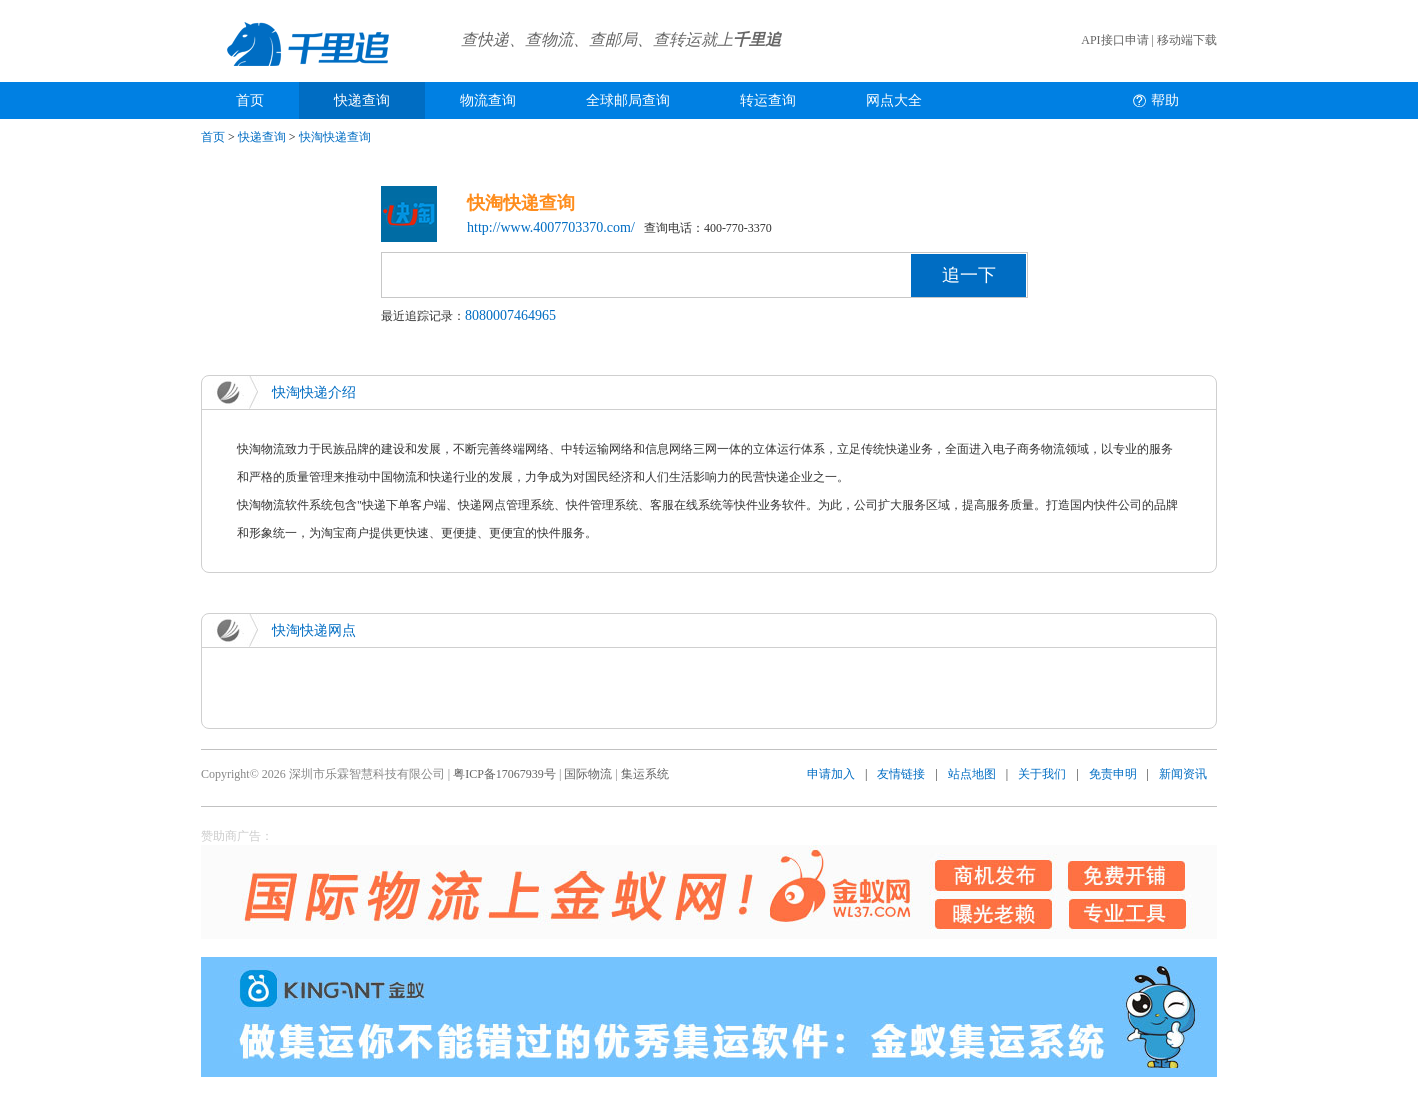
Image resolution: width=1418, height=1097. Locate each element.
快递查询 (362, 100)
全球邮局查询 (628, 100)
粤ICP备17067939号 (504, 774)
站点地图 (972, 774)
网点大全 (894, 100)
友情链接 (901, 774)
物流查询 (488, 100)
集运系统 (645, 774)
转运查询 (768, 100)
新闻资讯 (1183, 774)
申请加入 (831, 774)
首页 (250, 100)
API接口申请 (1114, 40)
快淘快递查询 (335, 137)
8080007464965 (510, 315)
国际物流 (588, 774)
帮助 (1165, 100)
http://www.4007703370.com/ (551, 227)
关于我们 (1042, 774)
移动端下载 (1187, 40)
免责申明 (1113, 774)
